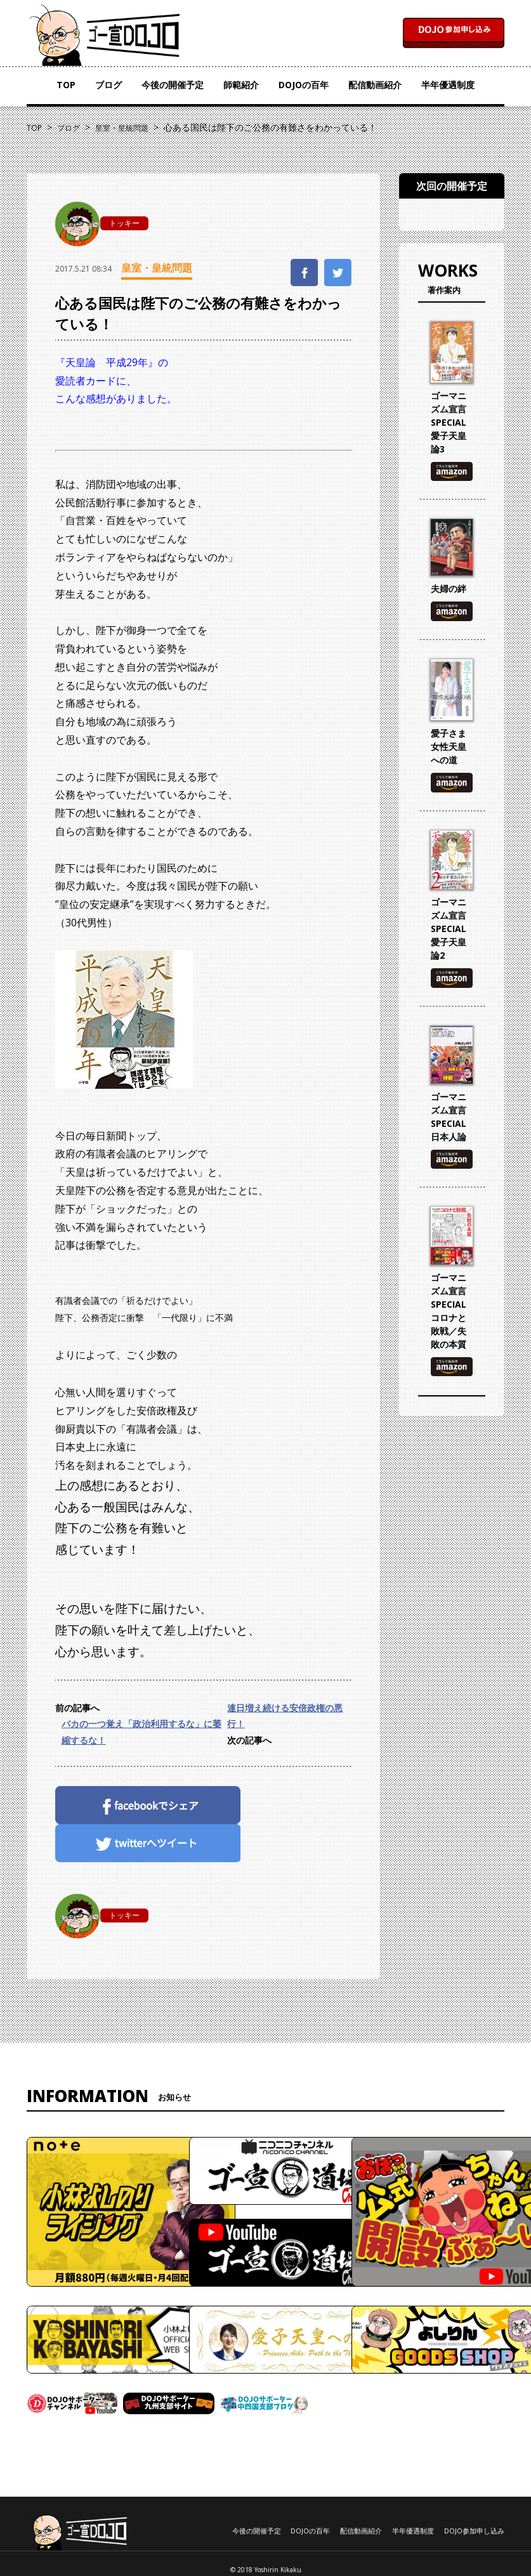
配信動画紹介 (375, 85)
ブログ (108, 85)
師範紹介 (241, 85)
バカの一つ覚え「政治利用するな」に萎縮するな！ (141, 1731)
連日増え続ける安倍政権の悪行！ (285, 1716)
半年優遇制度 (448, 85)
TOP (65, 85)
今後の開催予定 (172, 85)
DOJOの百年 (304, 85)
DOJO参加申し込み (474, 2530)
